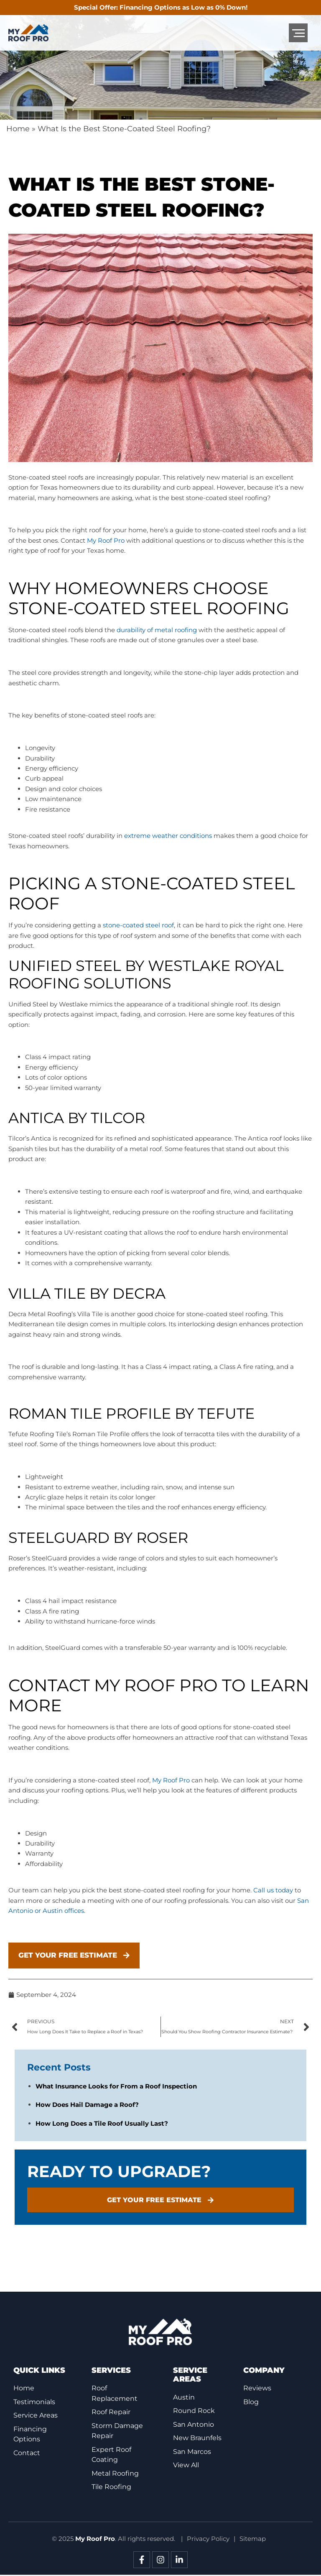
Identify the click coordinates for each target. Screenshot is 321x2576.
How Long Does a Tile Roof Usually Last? (102, 2128)
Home (18, 128)
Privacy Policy (208, 2540)
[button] (298, 32)
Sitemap (252, 2540)
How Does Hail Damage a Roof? (87, 2109)
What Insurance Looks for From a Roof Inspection (116, 2090)
